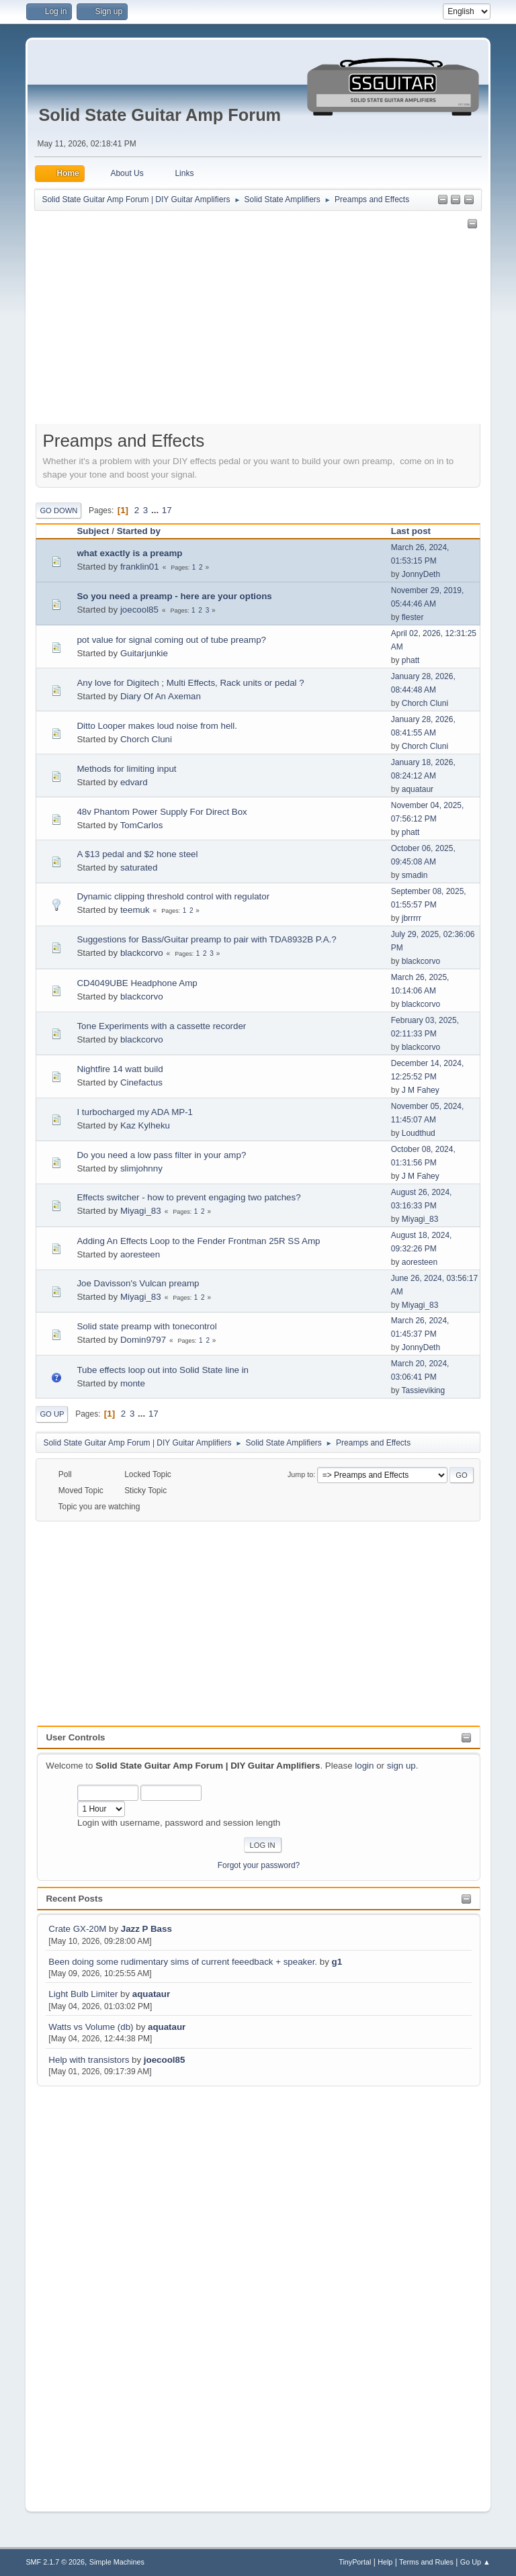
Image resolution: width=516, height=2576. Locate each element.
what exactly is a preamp (129, 553)
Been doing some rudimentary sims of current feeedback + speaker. (182, 1962)
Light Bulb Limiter (83, 1994)
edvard (134, 782)
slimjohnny (141, 1168)
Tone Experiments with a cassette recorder (161, 1026)
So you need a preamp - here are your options (174, 596)
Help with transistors (88, 2060)
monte (132, 1383)
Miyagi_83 (140, 1211)
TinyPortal (355, 2562)
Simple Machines (116, 2562)
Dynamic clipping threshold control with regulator (173, 896)
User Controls (75, 1737)
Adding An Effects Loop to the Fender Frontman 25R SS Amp (198, 1241)
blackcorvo (141, 953)
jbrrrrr (411, 918)
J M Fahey (420, 1090)
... (156, 510)
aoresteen (140, 1254)
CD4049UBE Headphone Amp (137, 983)
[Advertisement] (90, 2290)
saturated (139, 867)
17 (167, 510)
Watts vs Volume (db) (90, 2027)
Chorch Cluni (425, 703)
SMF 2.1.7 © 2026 (55, 2562)
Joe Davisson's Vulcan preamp (138, 1283)
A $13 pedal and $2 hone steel (137, 854)
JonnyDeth (421, 574)
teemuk (135, 910)
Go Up (52, 1414)
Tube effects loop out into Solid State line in (163, 1370)
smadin (415, 875)
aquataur (151, 1994)
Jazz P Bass (146, 1929)
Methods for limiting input (126, 769)
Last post (417, 531)
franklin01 (139, 567)
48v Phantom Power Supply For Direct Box (162, 812)
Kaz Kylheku (145, 1125)
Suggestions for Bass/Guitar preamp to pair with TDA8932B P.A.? (206, 939)
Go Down (58, 510)
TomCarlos (141, 825)
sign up (401, 1766)
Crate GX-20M (77, 1929)
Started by (139, 531)
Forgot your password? (259, 1865)
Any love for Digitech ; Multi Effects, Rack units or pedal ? (190, 683)
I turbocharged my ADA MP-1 (135, 1112)
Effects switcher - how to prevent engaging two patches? (188, 1197)
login (364, 1766)
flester (413, 617)
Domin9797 (143, 1340)
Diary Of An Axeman (160, 696)
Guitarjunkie (144, 653)
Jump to (300, 1474)
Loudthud (418, 1133)
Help (385, 2562)
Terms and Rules (426, 2562)
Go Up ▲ (475, 2562)
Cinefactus (141, 1082)
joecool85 (164, 2060)
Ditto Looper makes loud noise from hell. (157, 726)
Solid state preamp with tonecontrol (146, 1326)
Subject (93, 531)
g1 (337, 1962)
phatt (411, 660)
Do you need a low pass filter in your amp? (161, 1155)
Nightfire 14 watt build (120, 1069)
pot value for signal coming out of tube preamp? (171, 640)
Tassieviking (423, 1390)
